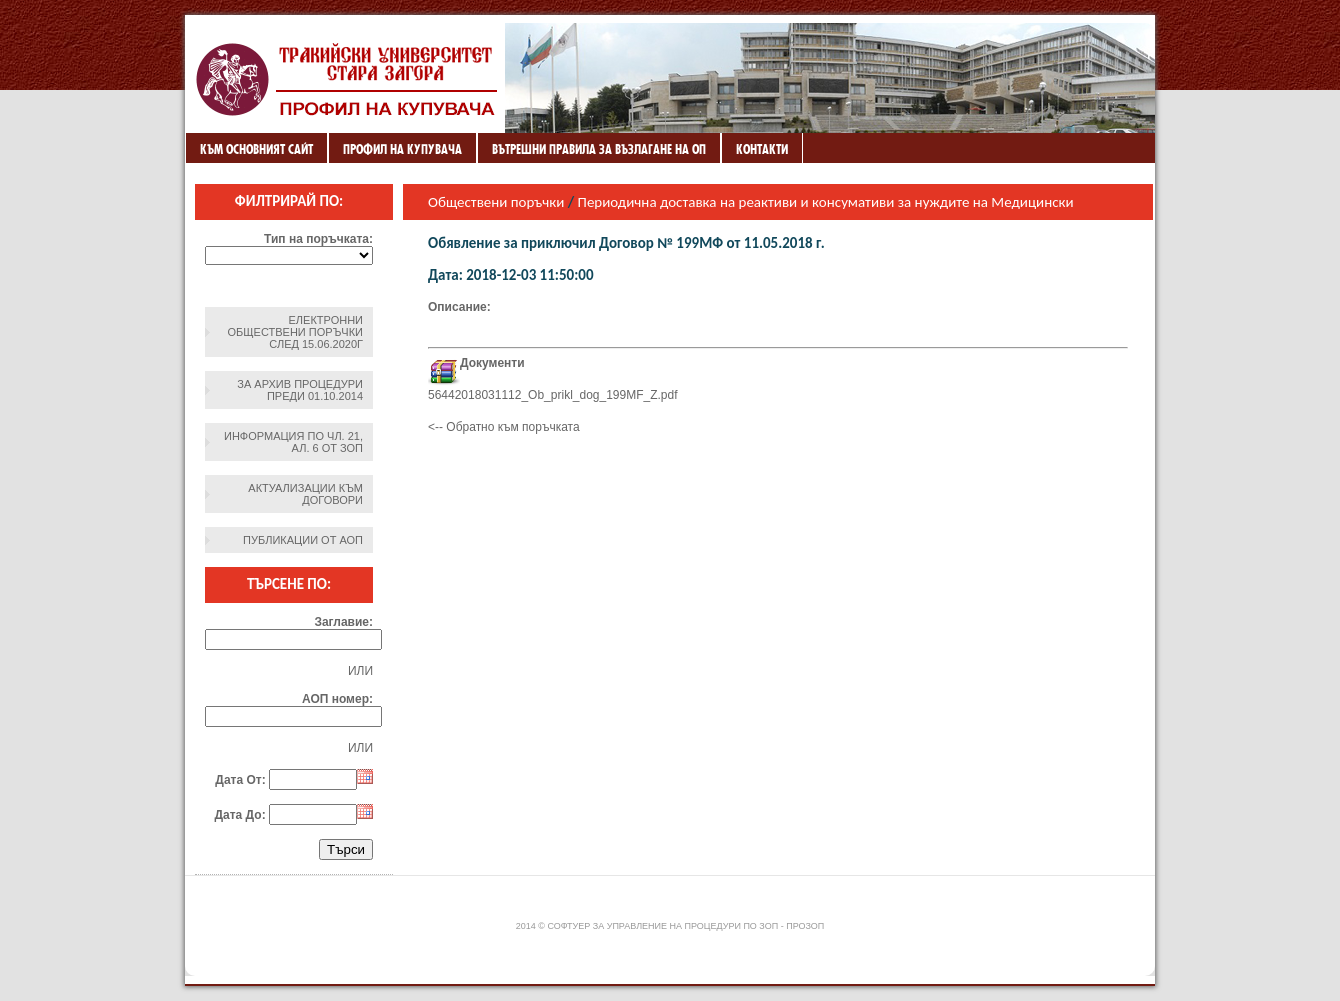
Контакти (762, 149)
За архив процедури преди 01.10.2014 (300, 390)
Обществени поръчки (496, 202)
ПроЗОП (805, 926)
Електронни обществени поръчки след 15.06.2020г (295, 332)
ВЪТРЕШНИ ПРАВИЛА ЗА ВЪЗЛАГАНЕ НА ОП (599, 149)
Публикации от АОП (303, 540)
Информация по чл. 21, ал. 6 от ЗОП (293, 442)
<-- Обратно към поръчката (504, 427)
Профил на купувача (402, 149)
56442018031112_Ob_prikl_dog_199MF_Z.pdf (553, 395)
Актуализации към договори (305, 494)
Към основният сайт (256, 149)
